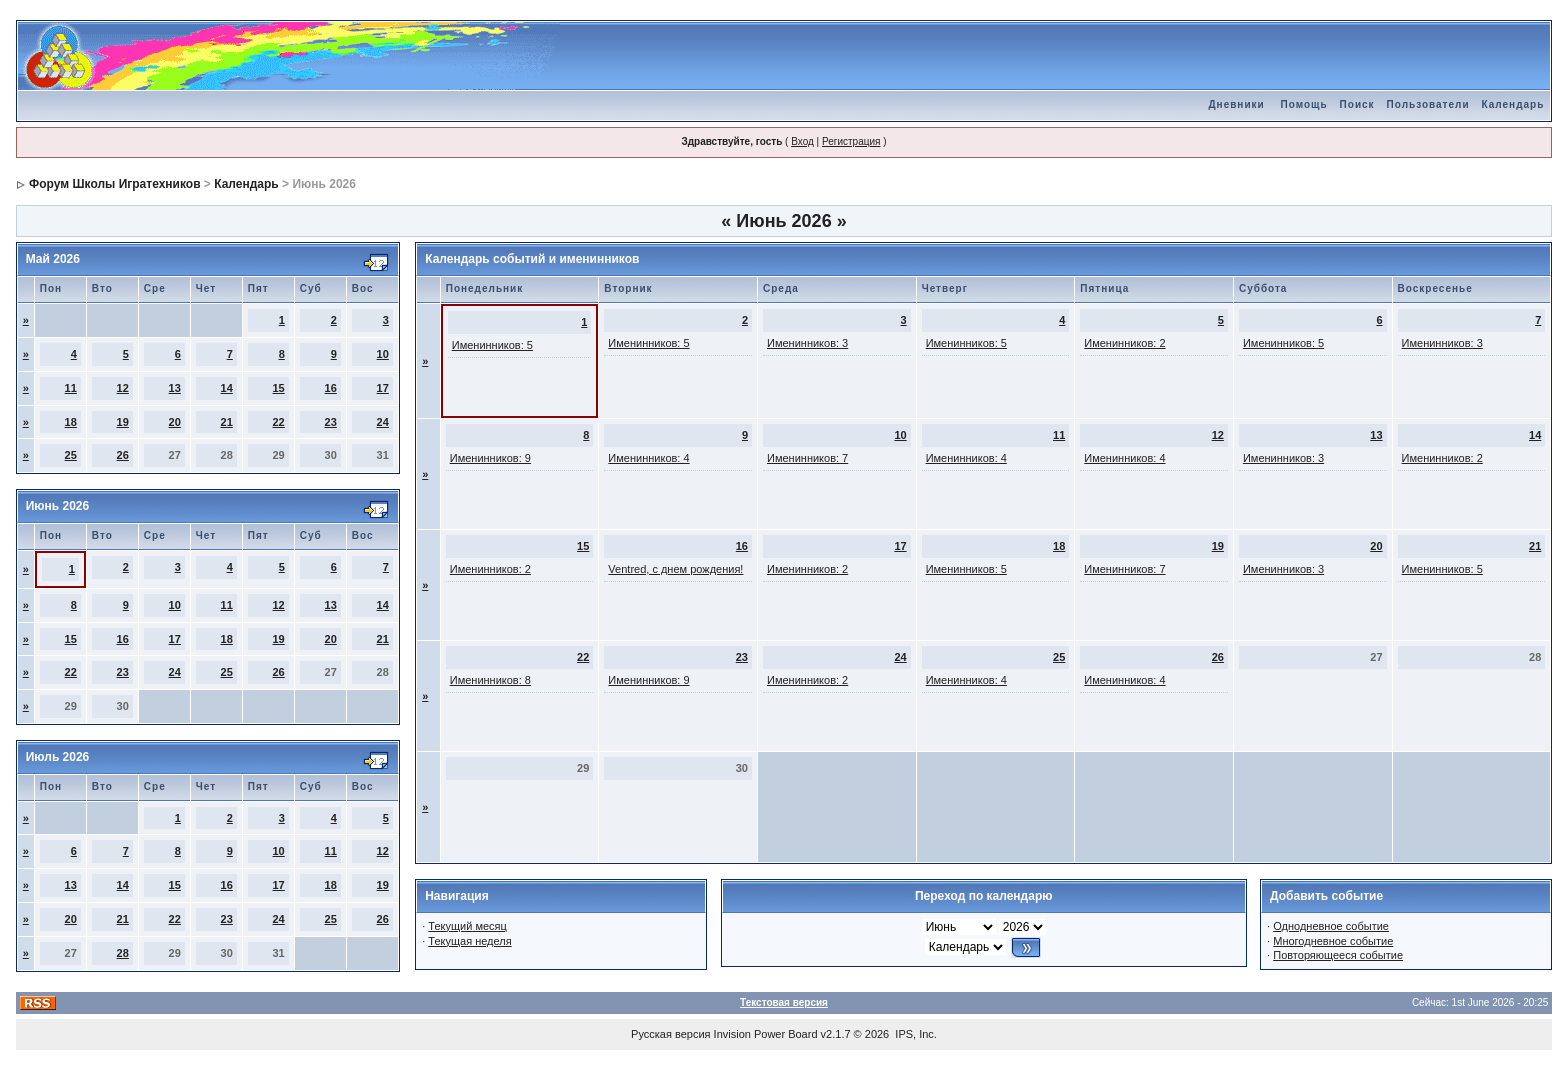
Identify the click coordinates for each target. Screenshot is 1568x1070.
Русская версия (670, 1034)
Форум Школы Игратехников (115, 184)
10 (383, 354)
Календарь (1513, 104)
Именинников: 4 (648, 458)
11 (71, 388)
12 (123, 388)
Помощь (1303, 104)
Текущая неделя (469, 941)
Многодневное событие (1333, 941)
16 (331, 388)
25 (71, 455)
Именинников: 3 (807, 343)
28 (123, 953)
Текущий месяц (467, 926)
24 (383, 422)
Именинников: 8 (490, 680)
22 (279, 422)
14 (227, 388)
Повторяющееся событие (1338, 955)
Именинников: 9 (490, 458)
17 (383, 388)
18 (71, 422)
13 (175, 388)
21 (227, 422)
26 (123, 455)
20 (175, 422)
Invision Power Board (766, 1034)
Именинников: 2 (1124, 343)
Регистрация (851, 141)
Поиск (1357, 104)
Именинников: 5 (492, 345)
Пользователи (1428, 104)
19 (123, 422)
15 (279, 388)
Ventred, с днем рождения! (675, 569)
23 (331, 422)
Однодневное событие (1331, 926)
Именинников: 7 (807, 458)
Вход (802, 141)
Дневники (1236, 104)
